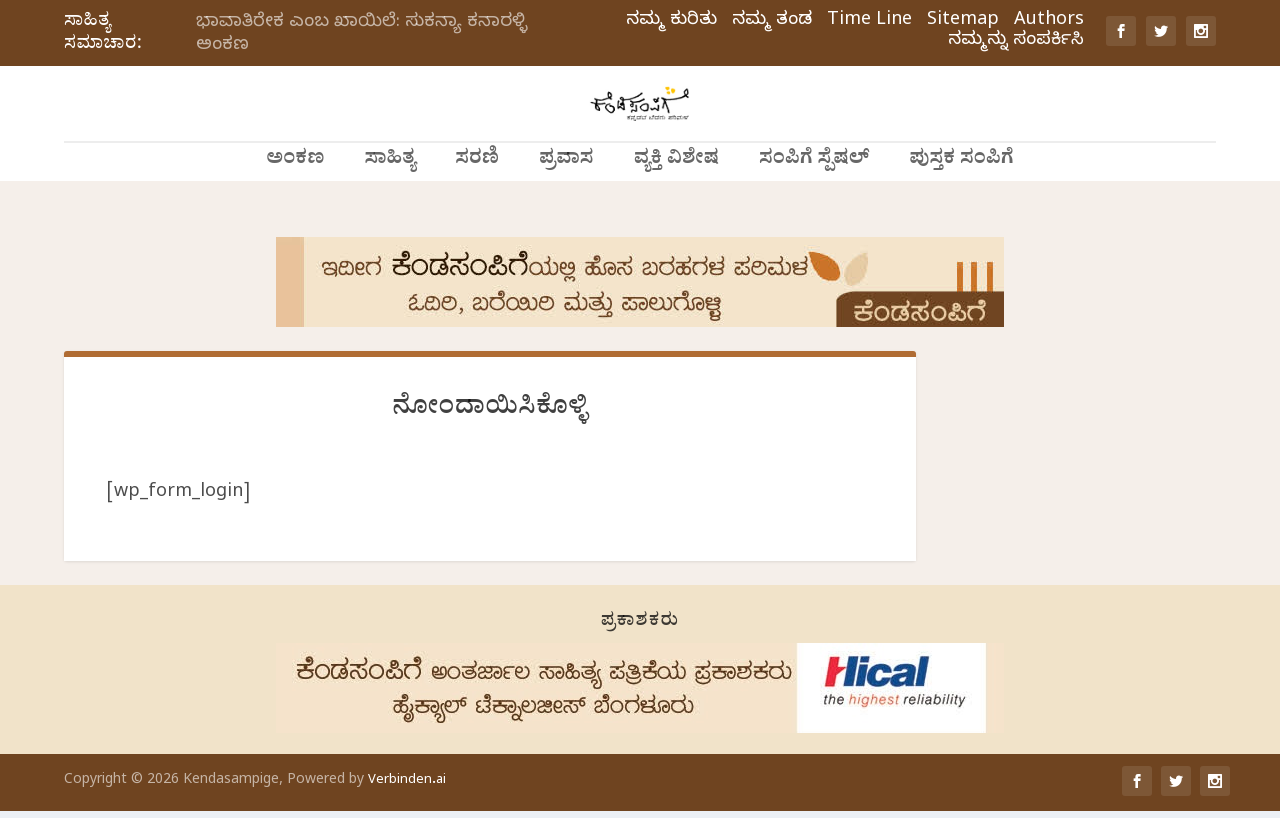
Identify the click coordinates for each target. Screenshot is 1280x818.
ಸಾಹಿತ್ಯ (389, 200)
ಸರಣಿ (477, 200)
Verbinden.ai (407, 788)
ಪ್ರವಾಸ (566, 200)
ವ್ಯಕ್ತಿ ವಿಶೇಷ (676, 200)
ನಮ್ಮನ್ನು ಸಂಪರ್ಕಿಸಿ (1016, 42)
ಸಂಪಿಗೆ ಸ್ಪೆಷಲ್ (814, 200)
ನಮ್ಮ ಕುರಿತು (671, 22)
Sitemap (963, 22)
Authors (1049, 22)
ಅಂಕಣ (295, 200)
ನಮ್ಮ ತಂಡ (772, 22)
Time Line (869, 22)
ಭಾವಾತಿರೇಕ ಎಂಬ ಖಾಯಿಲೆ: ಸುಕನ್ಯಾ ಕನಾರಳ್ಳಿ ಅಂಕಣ (361, 35)
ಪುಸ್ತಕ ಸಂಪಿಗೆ (961, 200)
